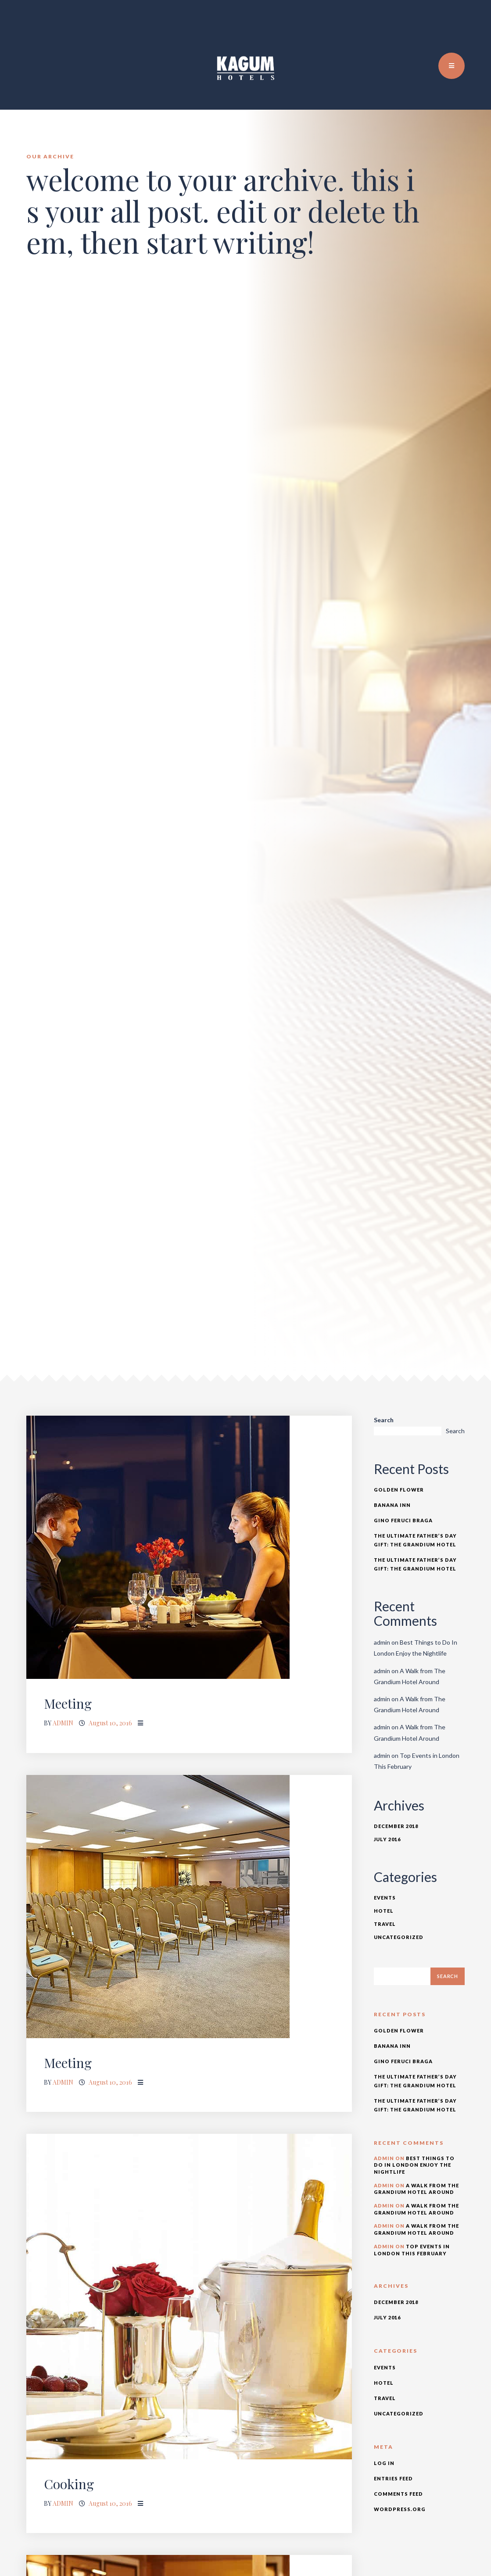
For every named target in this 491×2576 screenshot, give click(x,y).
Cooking (69, 2484)
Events (385, 1897)
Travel (385, 1924)
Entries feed (393, 2478)
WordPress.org (400, 2509)
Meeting (68, 1703)
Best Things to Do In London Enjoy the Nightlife (414, 2165)
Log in (384, 2463)
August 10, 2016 (110, 1723)
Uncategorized (398, 1937)
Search (384, 1420)
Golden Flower (399, 1489)
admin (63, 1723)
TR (454, 26)
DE (464, 26)
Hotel (384, 1911)
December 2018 (396, 1826)
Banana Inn (392, 1505)
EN (444, 26)
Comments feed (398, 2494)
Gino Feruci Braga (403, 1520)
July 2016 (387, 1839)
